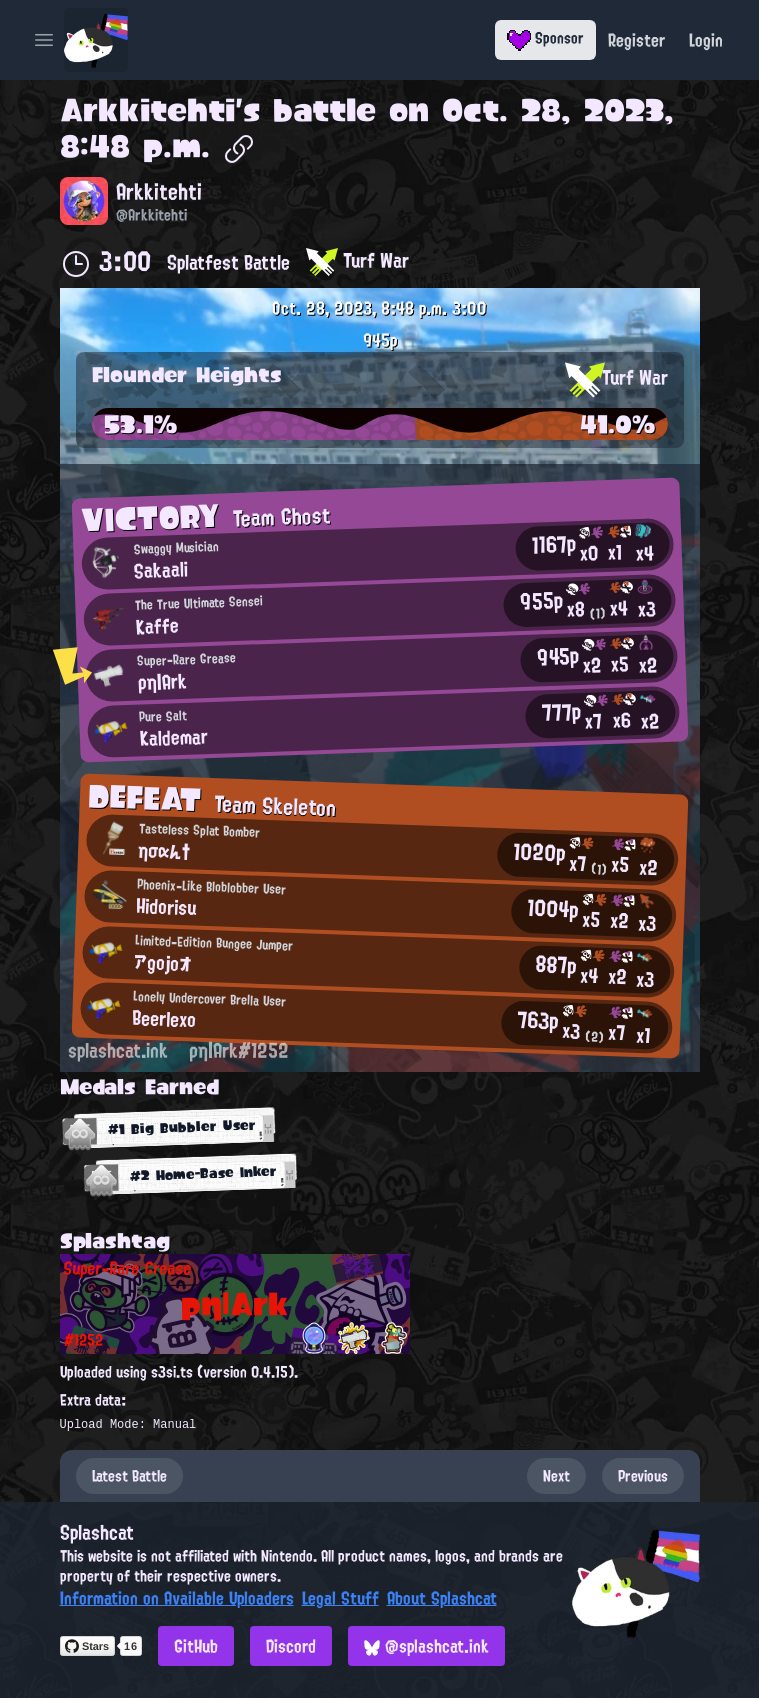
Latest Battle (129, 1476)
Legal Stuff (340, 1598)
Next (556, 1476)
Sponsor (545, 38)
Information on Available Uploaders (177, 1598)
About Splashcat (442, 1598)
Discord (291, 1646)
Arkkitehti (147, 110)
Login (706, 40)
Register (636, 40)
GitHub (196, 1646)
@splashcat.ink (426, 1646)
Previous (643, 1476)
